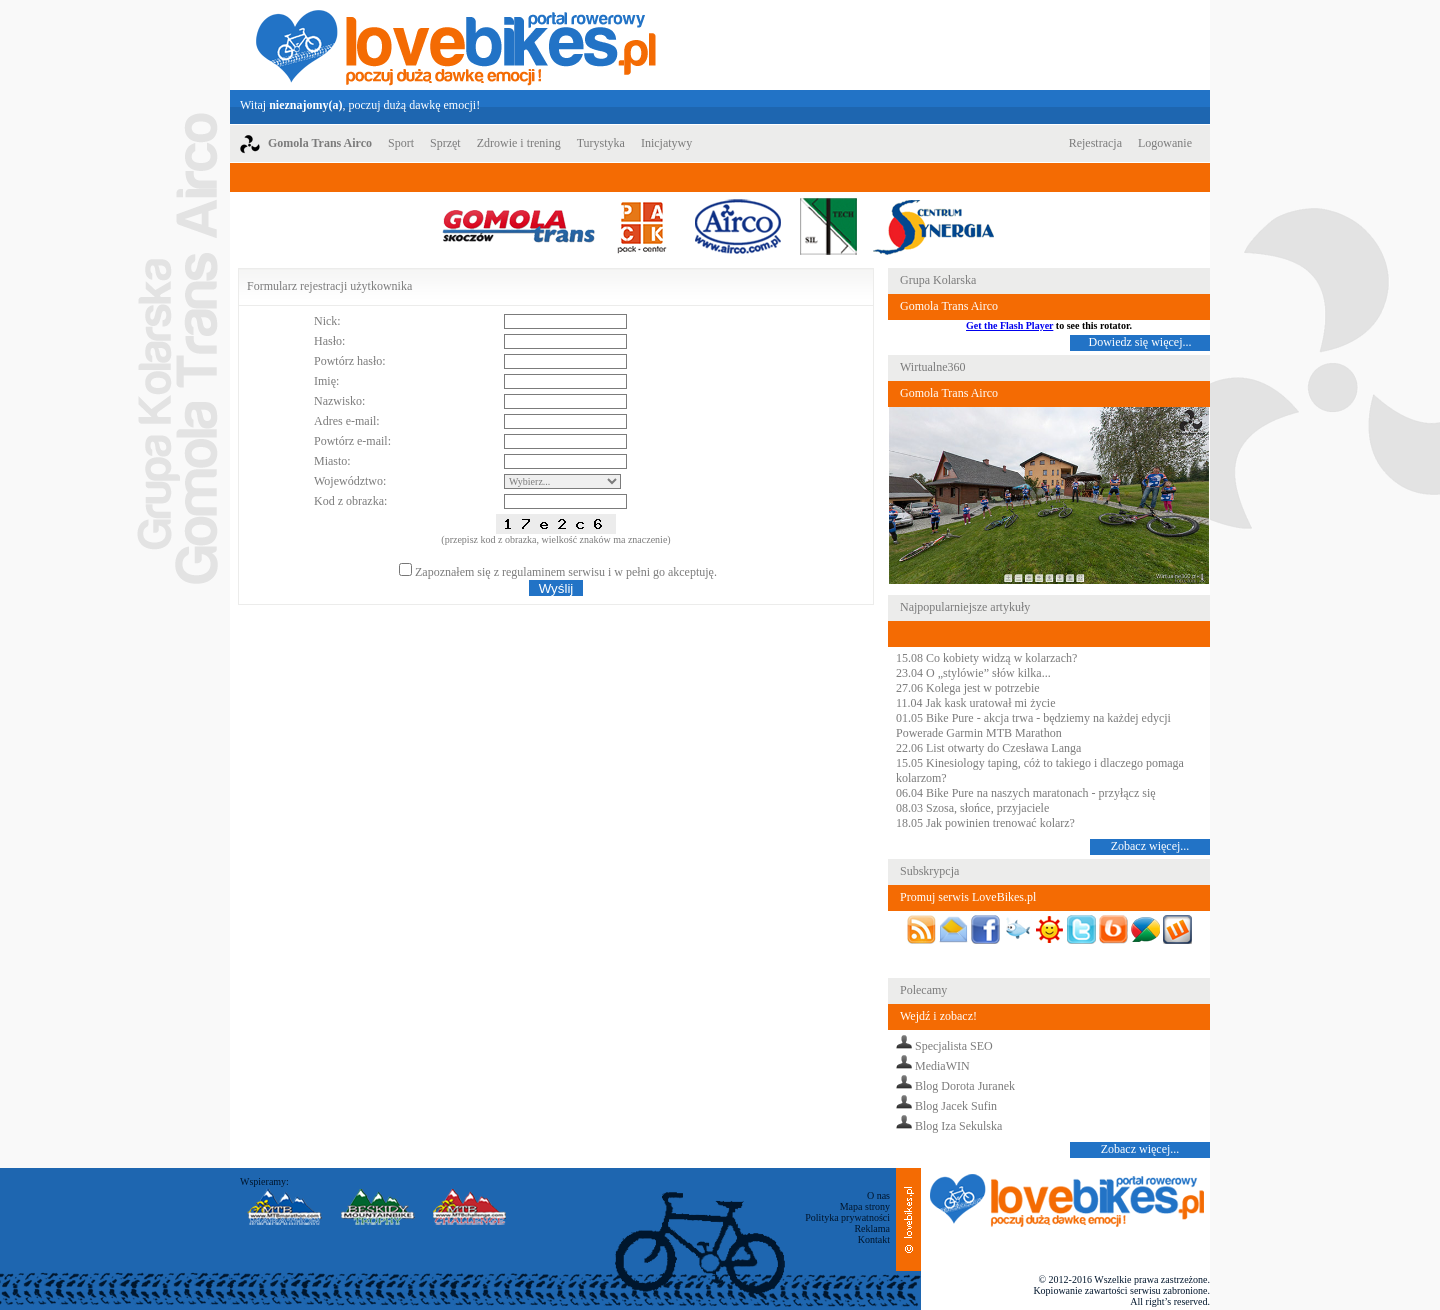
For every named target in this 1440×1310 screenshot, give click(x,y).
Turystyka (601, 143)
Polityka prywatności (847, 1217)
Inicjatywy (666, 143)
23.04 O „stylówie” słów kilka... (973, 673)
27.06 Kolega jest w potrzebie (968, 688)
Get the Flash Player (1009, 325)
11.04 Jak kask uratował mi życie (976, 703)
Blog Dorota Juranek (965, 1086)
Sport (401, 143)
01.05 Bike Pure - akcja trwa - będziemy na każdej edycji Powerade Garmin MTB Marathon (1033, 725)
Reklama (872, 1228)
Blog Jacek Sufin (956, 1106)
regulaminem (533, 572)
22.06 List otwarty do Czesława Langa (988, 748)
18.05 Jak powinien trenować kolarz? (985, 823)
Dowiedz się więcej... (1140, 342)
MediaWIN (942, 1066)
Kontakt (874, 1239)
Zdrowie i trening (519, 143)
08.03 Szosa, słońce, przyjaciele (972, 808)
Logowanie (1165, 143)
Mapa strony (865, 1206)
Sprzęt (445, 143)
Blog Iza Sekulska (958, 1126)
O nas (878, 1195)
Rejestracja (1095, 143)
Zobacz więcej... (1150, 846)
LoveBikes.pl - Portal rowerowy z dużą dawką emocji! (456, 45)
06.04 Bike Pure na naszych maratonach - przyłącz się (1026, 793)
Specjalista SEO (954, 1046)
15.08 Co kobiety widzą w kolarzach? (986, 658)
